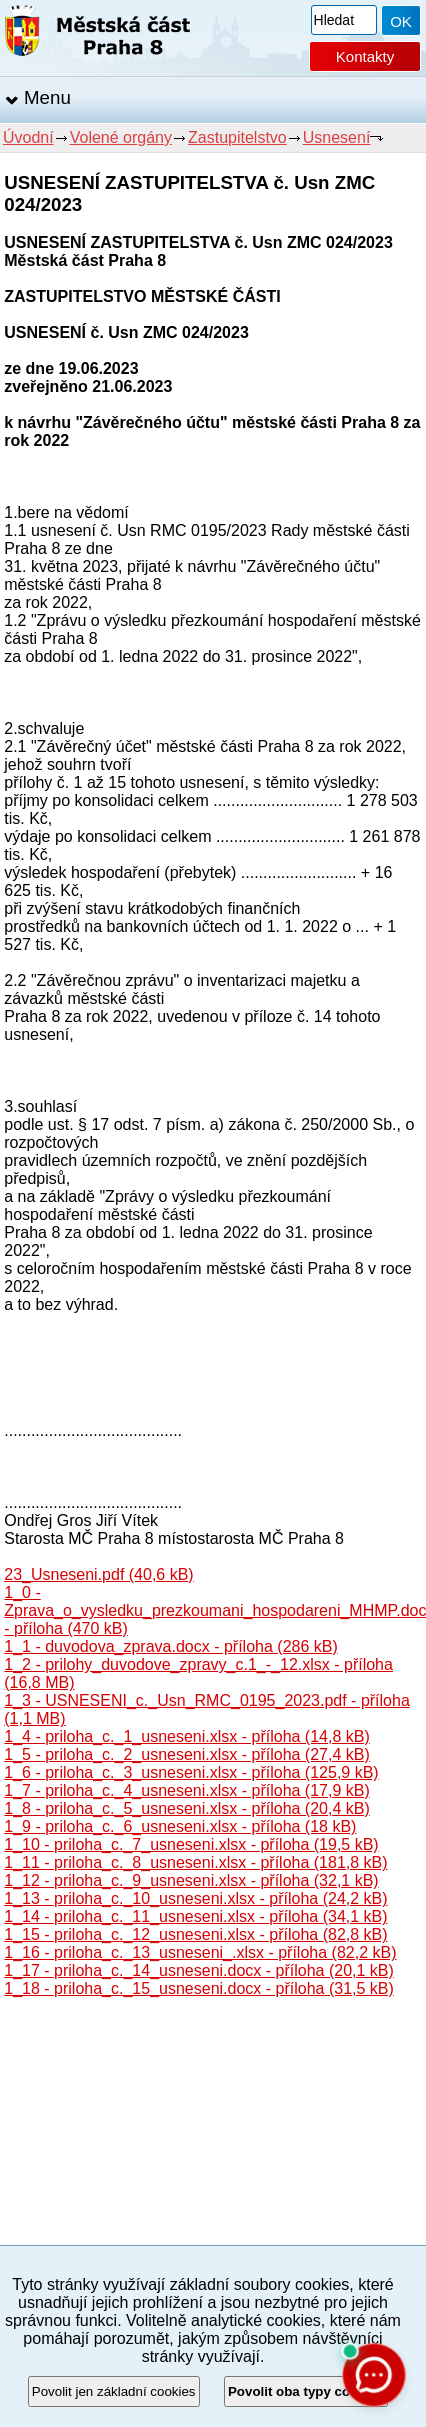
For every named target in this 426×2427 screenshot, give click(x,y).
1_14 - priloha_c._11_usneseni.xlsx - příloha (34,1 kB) (195, 1916)
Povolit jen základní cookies (114, 2391)
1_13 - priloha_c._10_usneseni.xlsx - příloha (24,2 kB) (195, 1898)
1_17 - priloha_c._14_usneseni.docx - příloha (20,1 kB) (199, 1970)
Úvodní (28, 137)
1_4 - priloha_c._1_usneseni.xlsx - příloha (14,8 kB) (187, 1736)
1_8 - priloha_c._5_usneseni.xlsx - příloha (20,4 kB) (187, 1808)
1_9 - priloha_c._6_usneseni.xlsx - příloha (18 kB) (180, 1826)
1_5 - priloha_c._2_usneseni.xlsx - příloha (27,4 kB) (187, 1754)
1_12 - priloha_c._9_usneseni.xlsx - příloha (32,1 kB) (191, 1880)
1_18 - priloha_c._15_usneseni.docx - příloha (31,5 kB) (199, 1988)
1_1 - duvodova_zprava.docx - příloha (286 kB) (171, 1646)
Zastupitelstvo (237, 137)
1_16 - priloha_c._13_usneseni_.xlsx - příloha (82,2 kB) (200, 1952)
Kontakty (365, 56)
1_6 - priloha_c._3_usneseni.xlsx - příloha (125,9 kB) (191, 1772)
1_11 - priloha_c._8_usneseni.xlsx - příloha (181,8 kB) (195, 1862)
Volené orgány (121, 137)
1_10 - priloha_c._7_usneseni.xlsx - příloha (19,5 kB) (191, 1844)
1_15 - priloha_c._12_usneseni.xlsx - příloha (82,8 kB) (195, 1934)
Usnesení (337, 137)
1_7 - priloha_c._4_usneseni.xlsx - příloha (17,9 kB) (187, 1790)
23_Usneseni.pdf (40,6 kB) (98, 1574)
